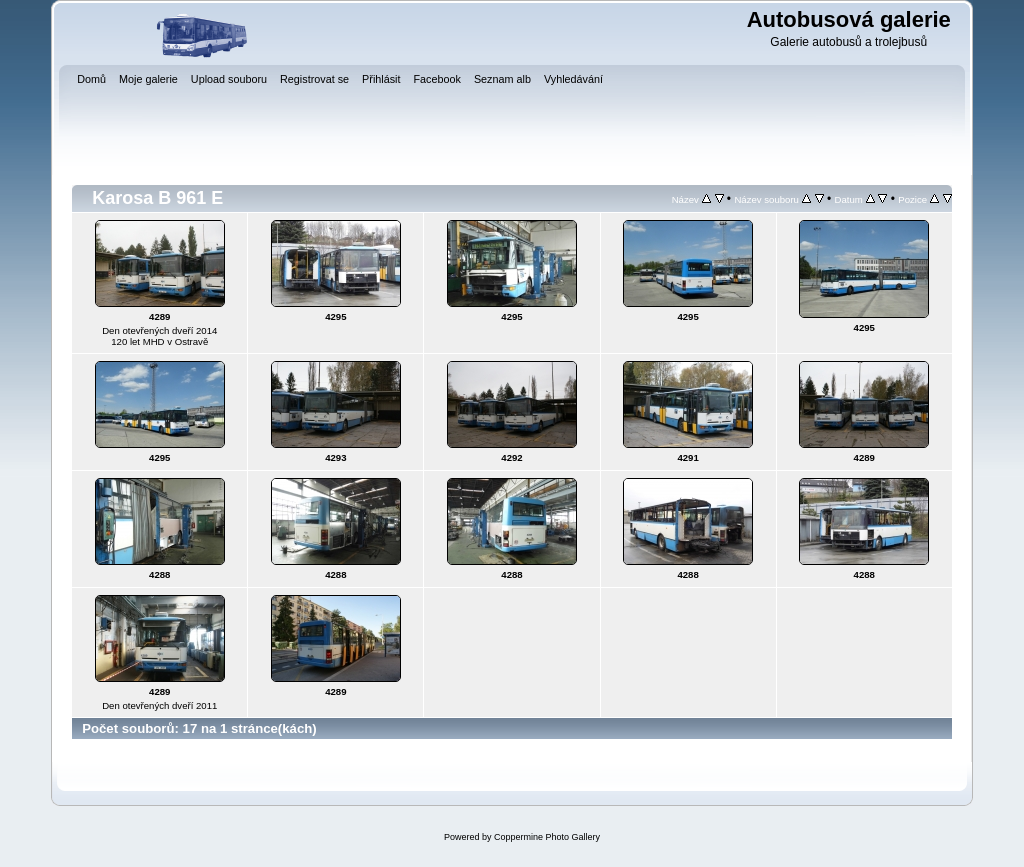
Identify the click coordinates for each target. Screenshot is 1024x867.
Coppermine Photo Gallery (547, 837)
